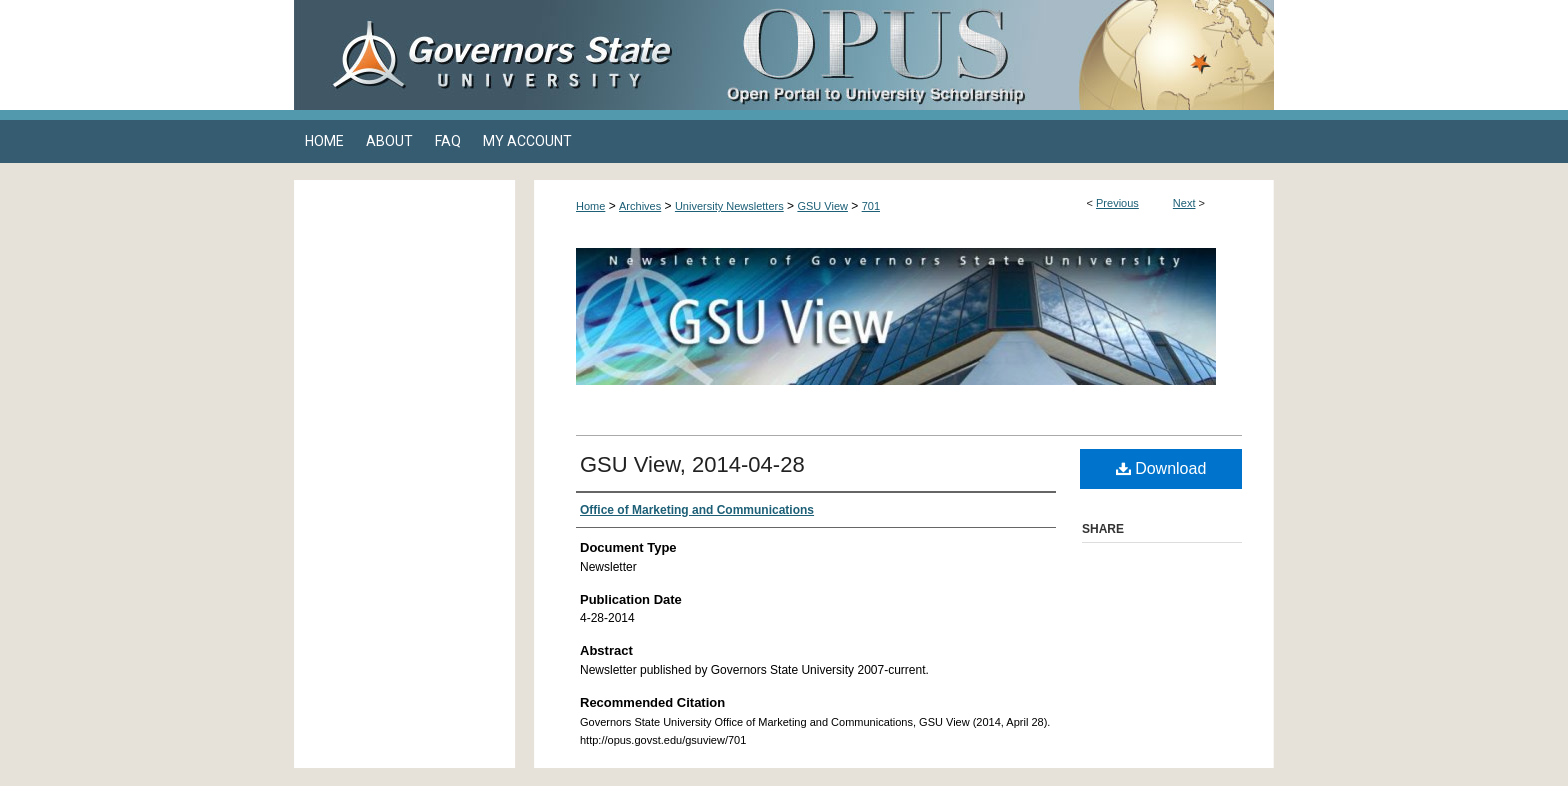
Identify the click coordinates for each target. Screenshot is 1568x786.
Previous (1117, 203)
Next (1184, 203)
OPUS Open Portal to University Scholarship (984, 55)
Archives (640, 206)
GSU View (822, 206)
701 (871, 206)
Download (1161, 468)
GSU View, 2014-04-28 (692, 464)
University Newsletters (729, 206)
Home (590, 206)
